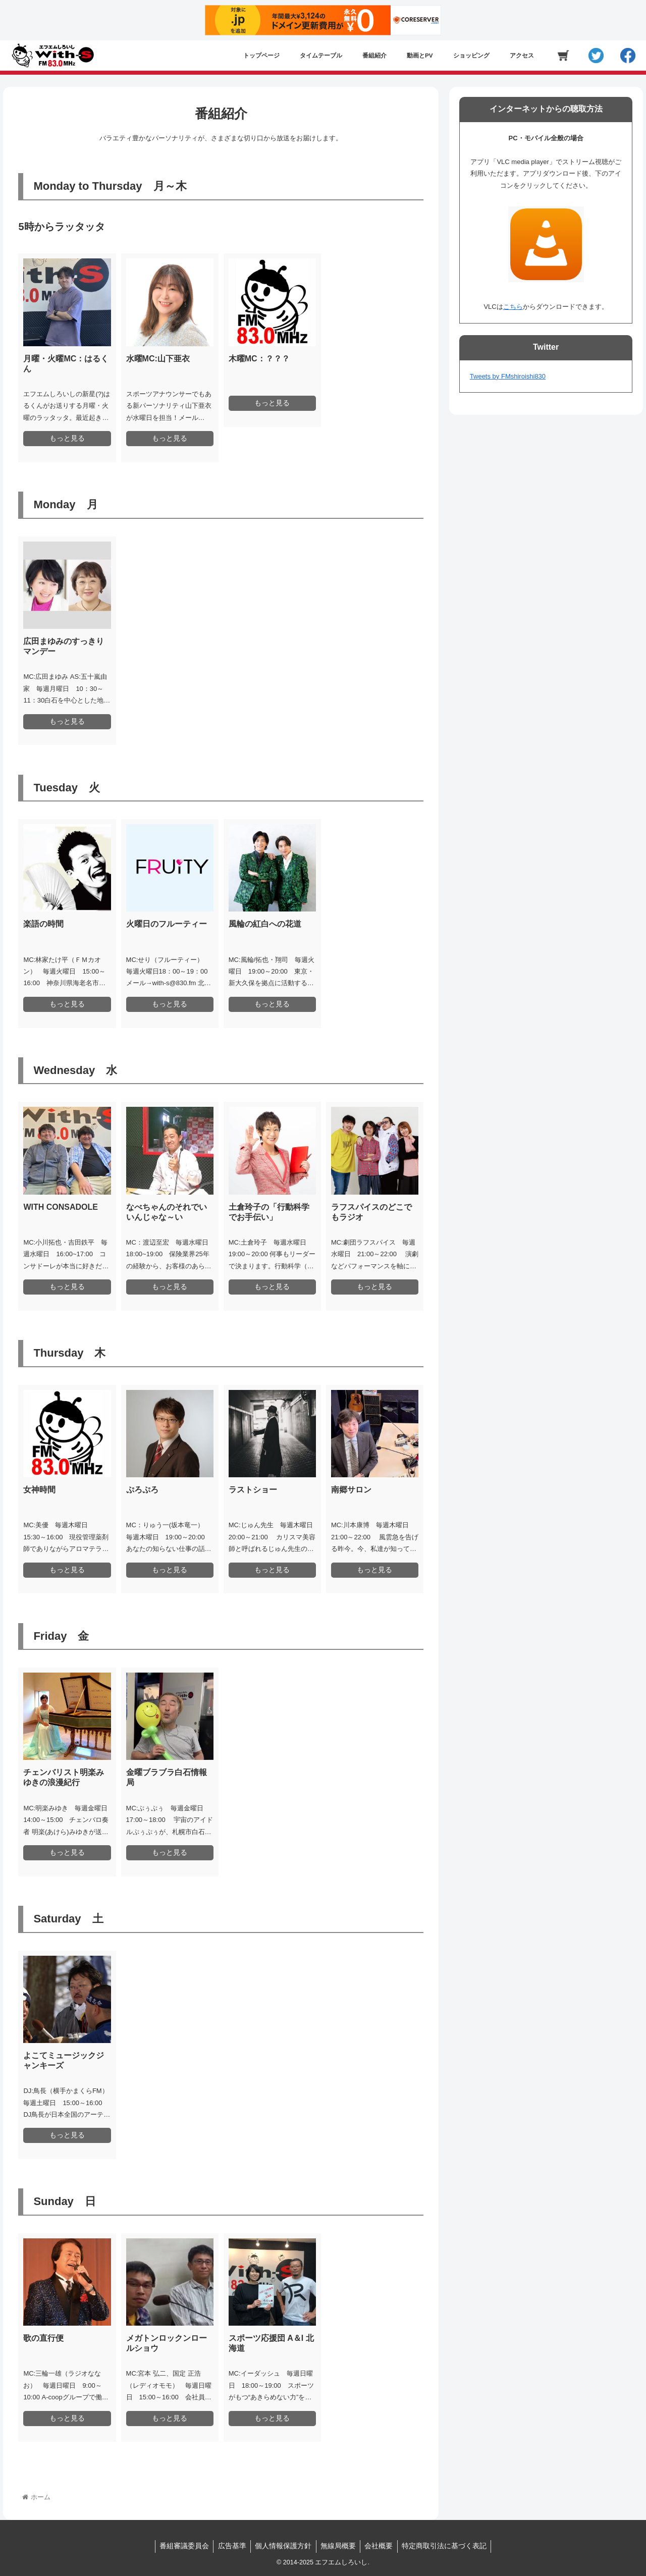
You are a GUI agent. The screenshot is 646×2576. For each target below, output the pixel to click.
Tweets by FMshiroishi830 (508, 376)
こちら (513, 306)
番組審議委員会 (180, 2546)
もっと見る (67, 438)
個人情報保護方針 (282, 2546)
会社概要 (381, 2546)
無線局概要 (339, 2546)
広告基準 (230, 2546)
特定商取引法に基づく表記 (448, 2546)
